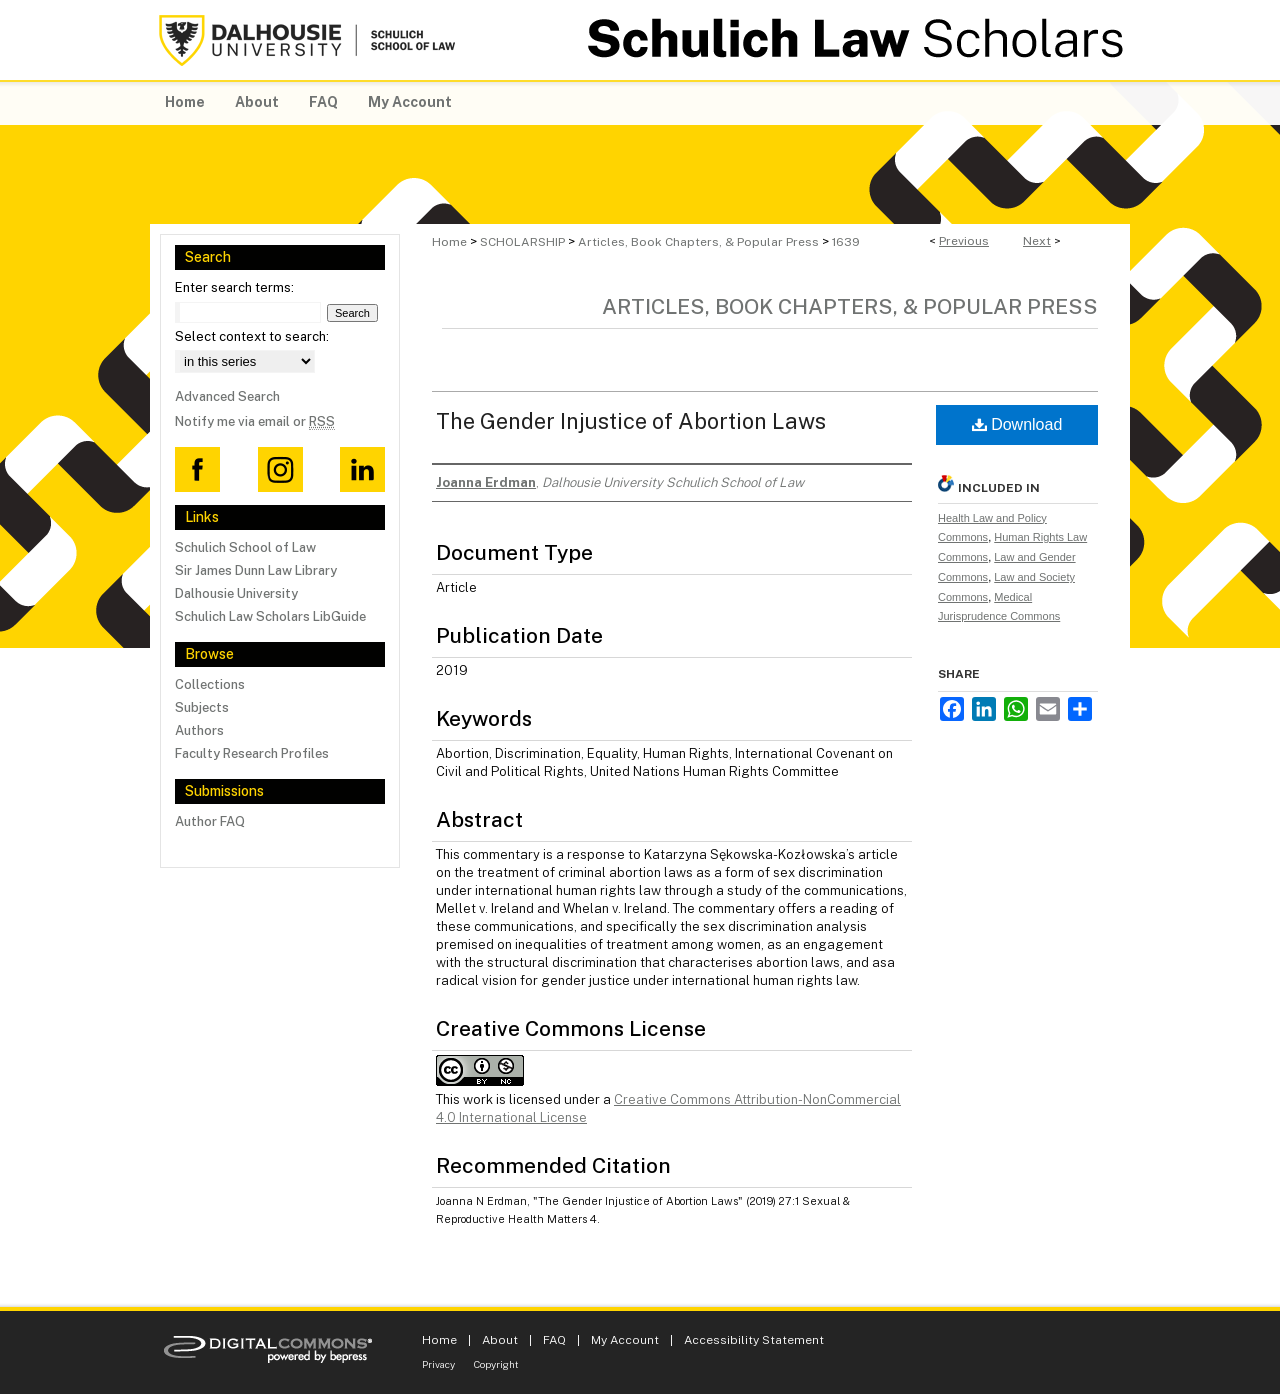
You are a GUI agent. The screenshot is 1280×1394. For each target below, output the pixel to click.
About (500, 1340)
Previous (964, 241)
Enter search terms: (234, 287)
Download (1017, 424)
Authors (199, 730)
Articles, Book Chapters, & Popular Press (698, 242)
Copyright (496, 1364)
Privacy (438, 1364)
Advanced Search (227, 396)
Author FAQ (210, 821)
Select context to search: (252, 336)
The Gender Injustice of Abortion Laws (631, 421)
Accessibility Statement (754, 1340)
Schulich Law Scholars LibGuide (270, 616)
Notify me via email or (255, 421)
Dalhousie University (236, 593)
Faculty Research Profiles (252, 753)
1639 (846, 242)
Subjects (202, 707)
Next (1037, 241)
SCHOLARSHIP (522, 242)
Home (449, 242)
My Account (625, 1340)
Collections (210, 684)
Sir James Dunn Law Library (256, 570)
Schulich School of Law (245, 547)
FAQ (554, 1340)
